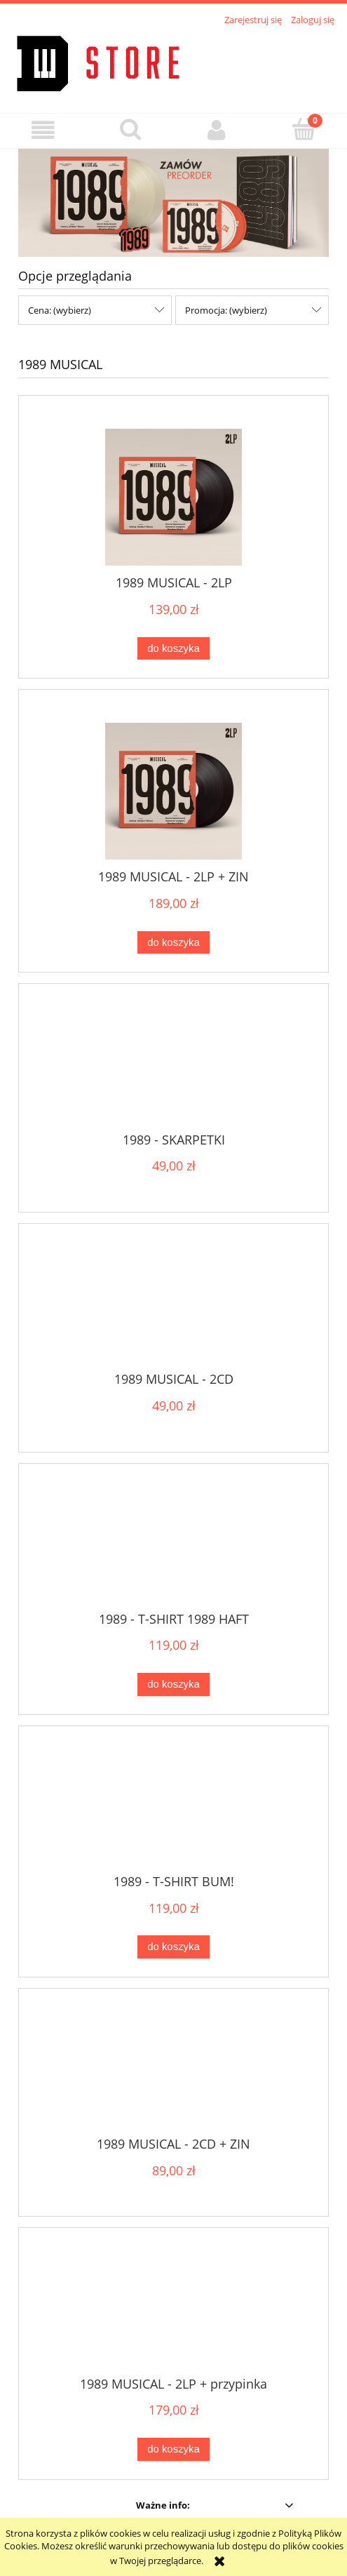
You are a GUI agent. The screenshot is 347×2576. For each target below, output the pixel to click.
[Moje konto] (217, 130)
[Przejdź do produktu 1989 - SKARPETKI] (173, 1069)
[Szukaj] (130, 129)
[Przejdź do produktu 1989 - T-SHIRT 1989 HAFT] (173, 1548)
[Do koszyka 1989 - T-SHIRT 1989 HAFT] (173, 1684)
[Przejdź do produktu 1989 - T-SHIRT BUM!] (173, 1811)
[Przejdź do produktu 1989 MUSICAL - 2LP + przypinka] (173, 2313)
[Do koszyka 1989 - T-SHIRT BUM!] (173, 1946)
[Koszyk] (303, 129)
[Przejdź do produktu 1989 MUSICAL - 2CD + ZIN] (173, 2074)
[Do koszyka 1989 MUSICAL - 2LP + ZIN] (173, 942)
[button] (43, 130)
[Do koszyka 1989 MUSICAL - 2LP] (173, 648)
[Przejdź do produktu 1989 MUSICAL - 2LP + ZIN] (173, 791)
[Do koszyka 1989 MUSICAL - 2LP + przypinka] (173, 2449)
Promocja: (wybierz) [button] (226, 310)
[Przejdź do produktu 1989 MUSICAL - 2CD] (173, 1309)
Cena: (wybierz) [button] (59, 310)
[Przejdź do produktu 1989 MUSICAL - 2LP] (173, 497)
